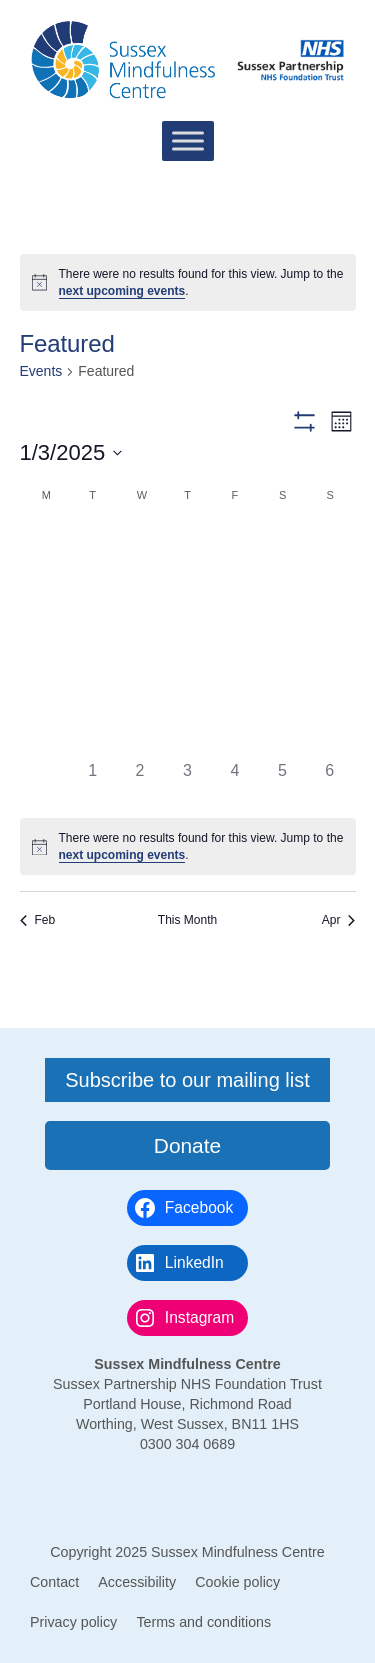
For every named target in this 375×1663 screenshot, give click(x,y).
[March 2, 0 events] (329, 545)
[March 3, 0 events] (45, 592)
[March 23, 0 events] (329, 687)
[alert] (188, 282)
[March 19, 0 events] (139, 687)
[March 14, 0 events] (234, 639)
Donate (187, 1145)
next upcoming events (122, 291)
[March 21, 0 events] (234, 687)
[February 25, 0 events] (92, 545)
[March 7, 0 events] (234, 592)
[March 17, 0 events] (45, 687)
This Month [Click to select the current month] (187, 920)
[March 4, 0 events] (92, 592)
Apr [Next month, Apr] (339, 920)
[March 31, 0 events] (45, 782)
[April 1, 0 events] (92, 782)
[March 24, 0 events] (45, 734)
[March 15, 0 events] (282, 639)
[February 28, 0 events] (234, 545)
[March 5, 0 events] (139, 592)
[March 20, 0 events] (187, 687)
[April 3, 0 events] (187, 782)
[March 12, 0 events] (139, 639)
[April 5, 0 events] (282, 782)
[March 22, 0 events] (282, 687)
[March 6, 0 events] (187, 592)
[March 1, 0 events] (282, 545)
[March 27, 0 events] (187, 734)
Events (41, 371)
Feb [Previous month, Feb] (38, 920)
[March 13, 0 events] (187, 639)
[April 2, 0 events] (139, 782)
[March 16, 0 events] (329, 639)
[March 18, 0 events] (92, 687)
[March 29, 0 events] (282, 734)
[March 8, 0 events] (282, 592)
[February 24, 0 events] (45, 545)
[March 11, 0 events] (92, 639)
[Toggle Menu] (188, 140)
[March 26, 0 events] (139, 734)
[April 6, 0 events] (329, 782)
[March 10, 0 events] (45, 639)
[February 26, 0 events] (139, 545)
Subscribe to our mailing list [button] (187, 1080)
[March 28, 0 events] (234, 734)
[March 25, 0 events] (92, 734)
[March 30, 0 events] (329, 734)
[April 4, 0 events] (234, 782)
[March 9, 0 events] (329, 592)
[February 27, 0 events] (187, 545)
